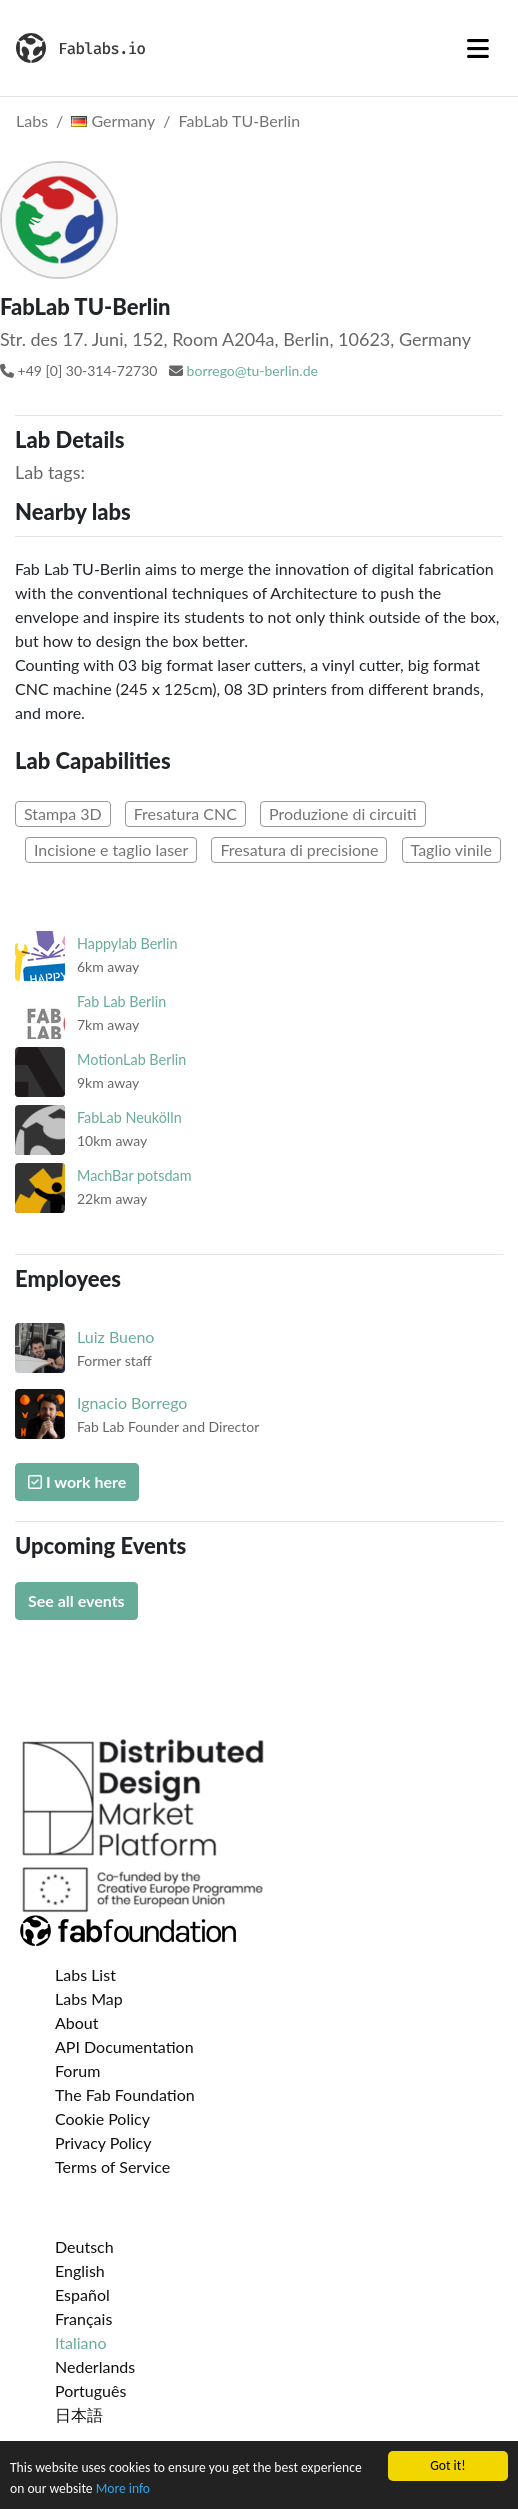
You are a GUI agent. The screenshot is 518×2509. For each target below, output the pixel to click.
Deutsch (84, 2246)
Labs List (85, 1974)
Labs (32, 120)
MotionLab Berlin (131, 1059)
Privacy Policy (103, 2142)
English (80, 2270)
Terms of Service (112, 2166)
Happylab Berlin (127, 943)
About (77, 2022)
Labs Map (89, 1998)
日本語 (79, 2414)
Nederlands (95, 2366)
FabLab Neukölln (129, 1117)
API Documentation (124, 2046)
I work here (77, 1481)
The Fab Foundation (125, 2094)
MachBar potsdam (134, 1175)
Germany (113, 120)
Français (83, 2318)
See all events (76, 1600)
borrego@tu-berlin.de (252, 370)
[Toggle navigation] (478, 48)
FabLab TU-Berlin (240, 120)
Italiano (81, 2342)
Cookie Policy (102, 2118)
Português (90, 2390)
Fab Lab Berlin (121, 1001)
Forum (77, 2070)
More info (123, 2489)
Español (82, 2294)
